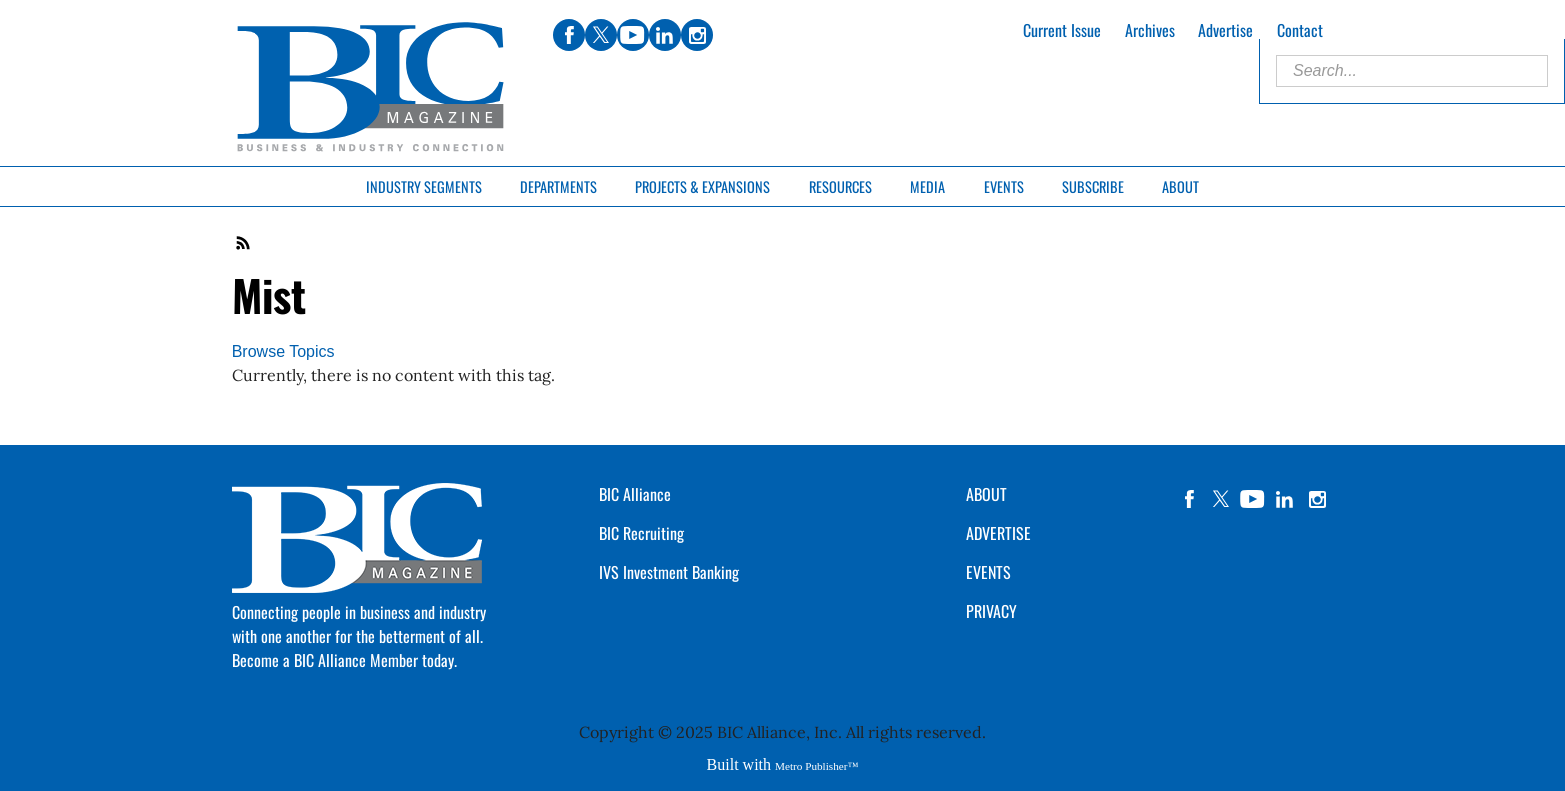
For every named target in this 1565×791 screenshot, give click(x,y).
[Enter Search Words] (1412, 71)
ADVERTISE (998, 533)
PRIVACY (991, 611)
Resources (840, 186)
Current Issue (1062, 30)
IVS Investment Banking (669, 572)
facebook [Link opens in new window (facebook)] (569, 35)
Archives (1150, 30)
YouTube (1253, 499)
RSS (244, 243)
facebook (1189, 499)
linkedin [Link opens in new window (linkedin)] (665, 35)
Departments (558, 186)
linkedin (1285, 499)
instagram (1317, 499)
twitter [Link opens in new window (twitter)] (601, 35)
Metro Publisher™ (816, 766)
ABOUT (986, 494)
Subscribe (1093, 186)
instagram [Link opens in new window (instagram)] (697, 35)
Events (1004, 186)
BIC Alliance (635, 494)
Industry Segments (424, 186)
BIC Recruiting (641, 533)
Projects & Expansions (702, 186)
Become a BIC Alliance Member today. (344, 660)
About (1180, 186)
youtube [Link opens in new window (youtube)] (633, 35)
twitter (1221, 499)
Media (927, 186)
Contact (1300, 30)
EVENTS (988, 572)
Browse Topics (283, 351)
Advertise (1225, 30)
